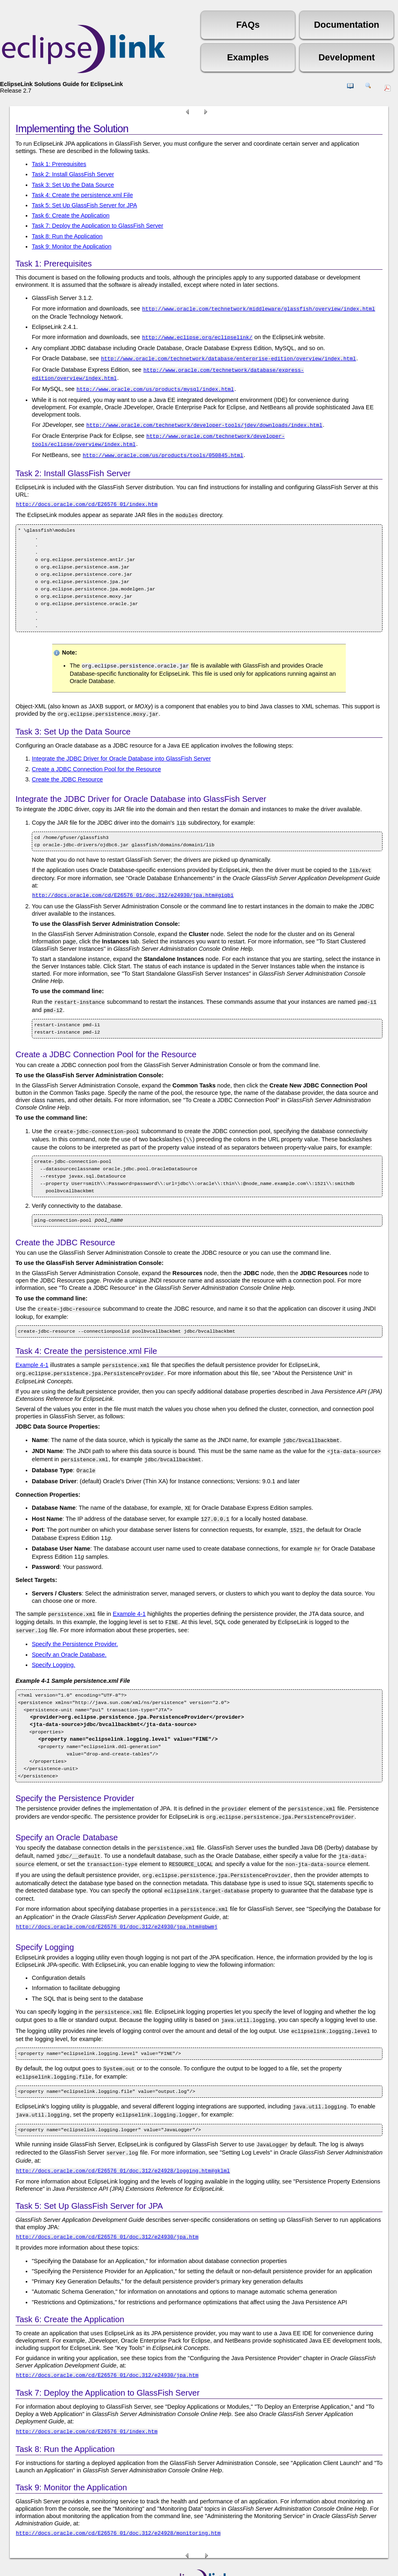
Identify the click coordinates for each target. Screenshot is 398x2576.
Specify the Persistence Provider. (75, 1617)
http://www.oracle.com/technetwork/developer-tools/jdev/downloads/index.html (204, 420)
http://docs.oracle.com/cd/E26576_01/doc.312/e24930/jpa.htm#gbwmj (116, 1893)
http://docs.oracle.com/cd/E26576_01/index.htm (86, 496)
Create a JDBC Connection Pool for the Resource (96, 758)
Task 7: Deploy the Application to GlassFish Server (97, 225)
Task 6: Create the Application (70, 215)
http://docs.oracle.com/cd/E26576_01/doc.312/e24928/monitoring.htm (118, 2492)
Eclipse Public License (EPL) (257, 2560)
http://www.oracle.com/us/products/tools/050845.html (163, 447)
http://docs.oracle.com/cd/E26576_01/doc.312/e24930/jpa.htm (107, 2196)
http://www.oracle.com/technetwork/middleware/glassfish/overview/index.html (258, 308)
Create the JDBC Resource (67, 768)
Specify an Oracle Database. (69, 1627)
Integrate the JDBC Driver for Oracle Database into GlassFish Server (121, 748)
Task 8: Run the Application (67, 236)
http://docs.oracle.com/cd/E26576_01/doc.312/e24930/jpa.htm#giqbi (133, 883)
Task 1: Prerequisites (59, 164)
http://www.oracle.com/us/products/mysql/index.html (155, 384)
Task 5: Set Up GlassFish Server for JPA (84, 205)
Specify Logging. (53, 1638)
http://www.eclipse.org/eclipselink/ (197, 336)
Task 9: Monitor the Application (71, 246)
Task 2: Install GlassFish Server (73, 174)
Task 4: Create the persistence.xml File (82, 195)
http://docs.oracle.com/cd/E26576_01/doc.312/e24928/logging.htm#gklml (123, 2130)
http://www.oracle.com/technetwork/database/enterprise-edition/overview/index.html (228, 356)
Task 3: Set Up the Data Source (73, 185)
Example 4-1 (32, 1348)
